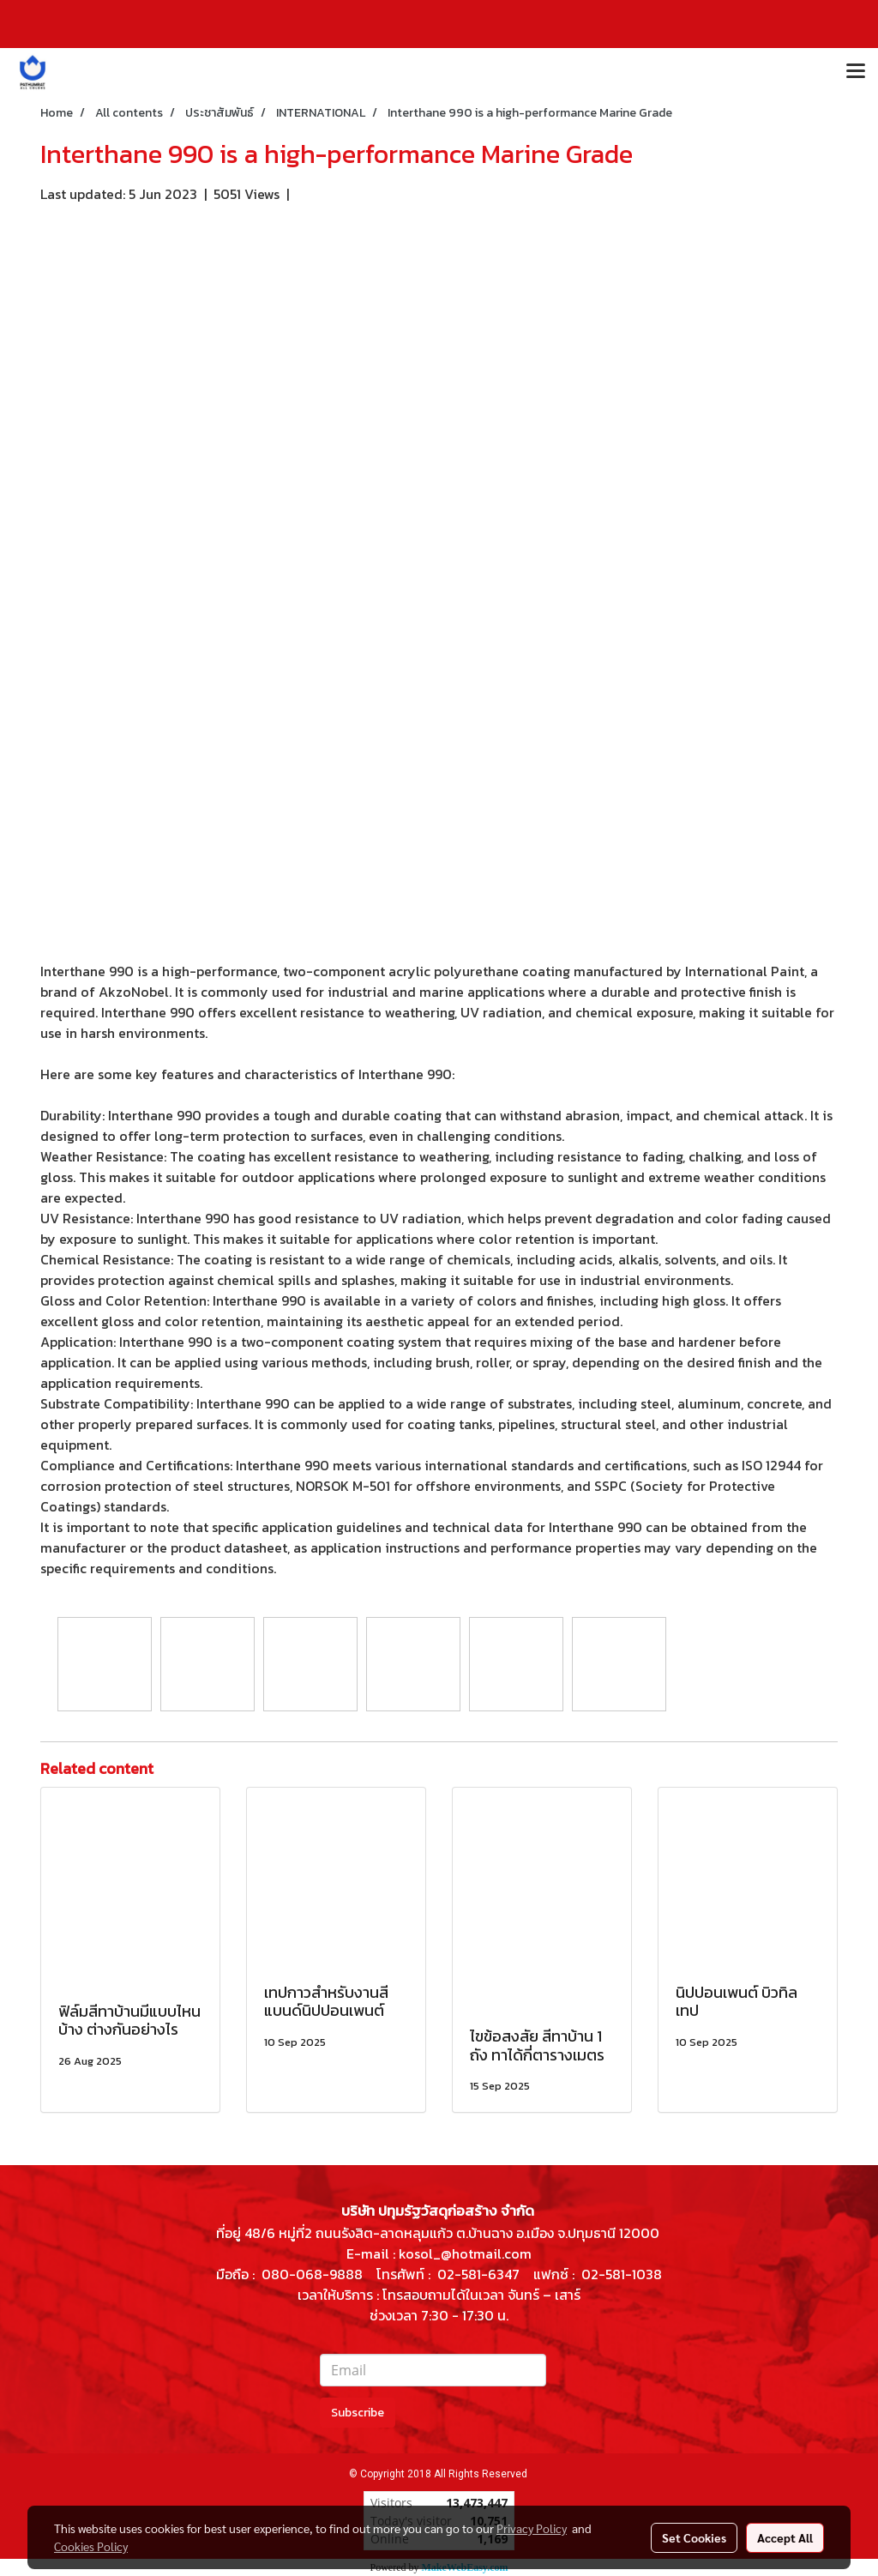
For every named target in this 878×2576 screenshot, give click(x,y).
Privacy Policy (531, 2528)
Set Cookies (694, 2537)
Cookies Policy (91, 2546)
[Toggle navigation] (856, 72)
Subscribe (357, 2413)
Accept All (785, 2537)
